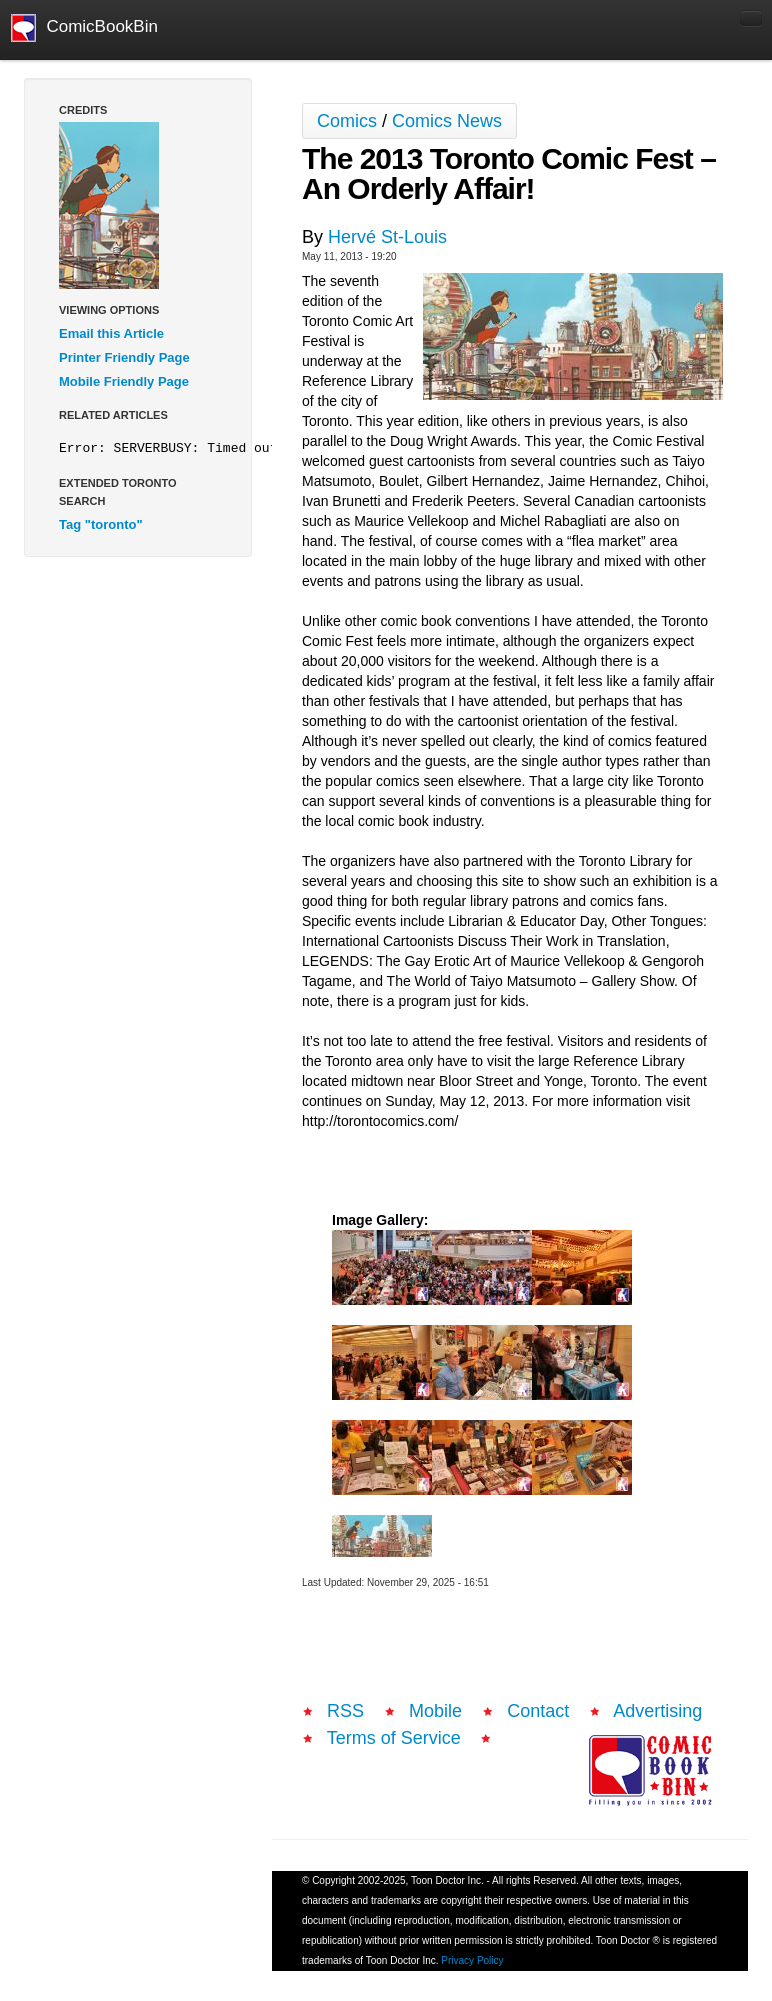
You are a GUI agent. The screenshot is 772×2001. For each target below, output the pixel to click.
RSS (345, 1711)
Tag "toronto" (101, 524)
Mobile (435, 1711)
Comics (347, 121)
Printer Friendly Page (124, 357)
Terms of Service (394, 1738)
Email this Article (111, 333)
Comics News (447, 121)
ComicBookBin (84, 28)
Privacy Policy (472, 1960)
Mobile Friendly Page (124, 381)
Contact (538, 1711)
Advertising (657, 1711)
